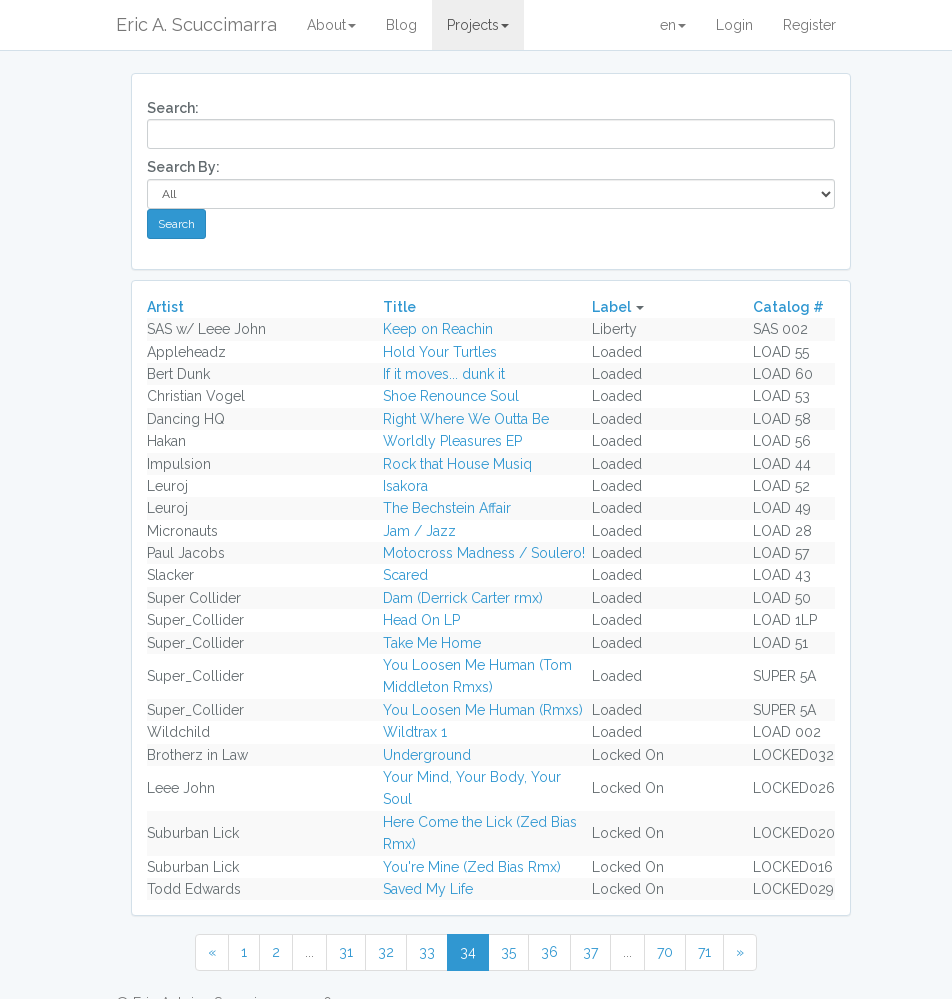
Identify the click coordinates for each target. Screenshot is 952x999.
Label (611, 307)
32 (386, 952)
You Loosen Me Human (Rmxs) (483, 710)
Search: (173, 108)
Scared (405, 575)
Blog (401, 25)
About (331, 25)
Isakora (405, 486)
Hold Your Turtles (440, 352)
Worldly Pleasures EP (452, 441)
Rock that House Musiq (457, 464)
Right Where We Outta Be (466, 419)
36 (549, 952)
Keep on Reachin (438, 329)
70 (665, 952)
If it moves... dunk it (444, 374)
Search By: (183, 167)
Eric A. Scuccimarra (196, 24)
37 (590, 952)
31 (346, 952)
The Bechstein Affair (447, 508)
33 (427, 952)
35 (508, 952)
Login (734, 25)
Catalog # (788, 307)
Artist (165, 307)
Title (399, 307)
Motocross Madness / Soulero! (484, 553)
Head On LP (421, 620)
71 (704, 952)
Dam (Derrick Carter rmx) (463, 598)
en (673, 25)
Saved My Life (428, 889)
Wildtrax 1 (415, 732)
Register (809, 25)
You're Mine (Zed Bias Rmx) (472, 867)
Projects (478, 25)
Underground (427, 755)
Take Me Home (432, 643)
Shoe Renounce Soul (451, 396)
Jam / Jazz (419, 531)
